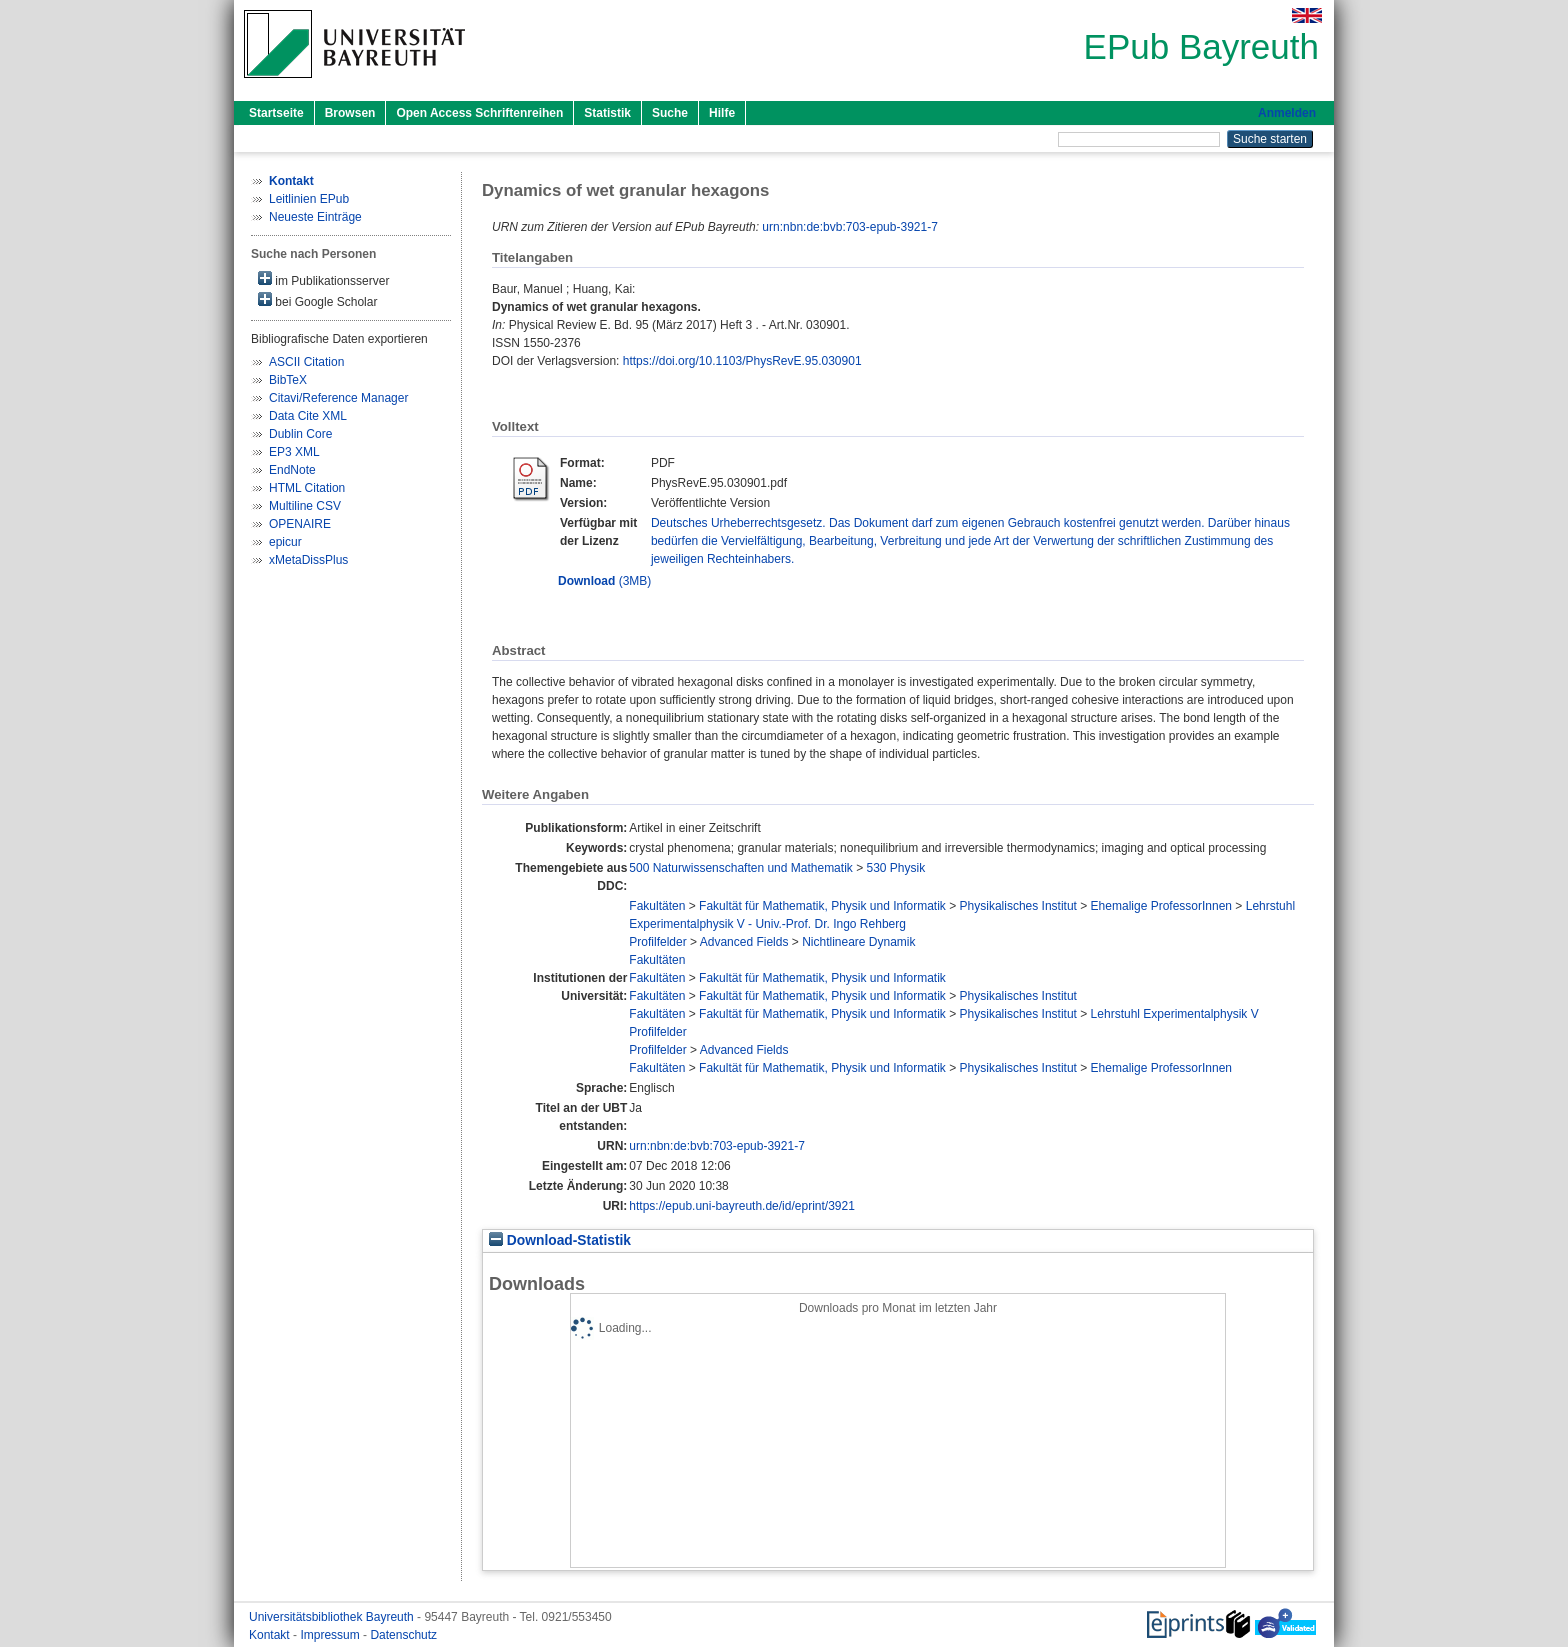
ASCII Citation (306, 362)
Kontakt (271, 1635)
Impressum (331, 1635)
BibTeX (288, 380)
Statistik (607, 113)
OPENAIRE (300, 524)
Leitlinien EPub (309, 199)
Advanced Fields (744, 942)
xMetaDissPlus (308, 560)
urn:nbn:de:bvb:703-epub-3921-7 (849, 227)
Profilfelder (657, 942)
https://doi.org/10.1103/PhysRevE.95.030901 (742, 361)
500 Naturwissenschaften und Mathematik (740, 868)
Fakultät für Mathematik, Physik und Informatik (822, 906)
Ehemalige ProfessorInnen (1161, 906)
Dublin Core (300, 434)
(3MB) (604, 581)
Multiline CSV (305, 506)
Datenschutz (403, 1635)
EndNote (292, 470)
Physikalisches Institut (1018, 906)
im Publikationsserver (323, 279)
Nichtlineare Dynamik (858, 942)
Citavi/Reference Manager (338, 398)
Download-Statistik (560, 1240)
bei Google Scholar (317, 300)
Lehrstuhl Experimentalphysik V (1175, 1014)
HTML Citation (307, 488)
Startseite (276, 113)
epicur (285, 542)
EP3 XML (294, 452)
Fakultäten (657, 906)
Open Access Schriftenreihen (479, 113)
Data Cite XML (308, 416)
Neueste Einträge (315, 217)
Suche (670, 113)
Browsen (350, 113)
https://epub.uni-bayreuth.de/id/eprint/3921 (742, 1206)
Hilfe (722, 113)
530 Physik (895, 868)
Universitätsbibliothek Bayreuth (333, 1617)
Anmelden (1287, 113)
